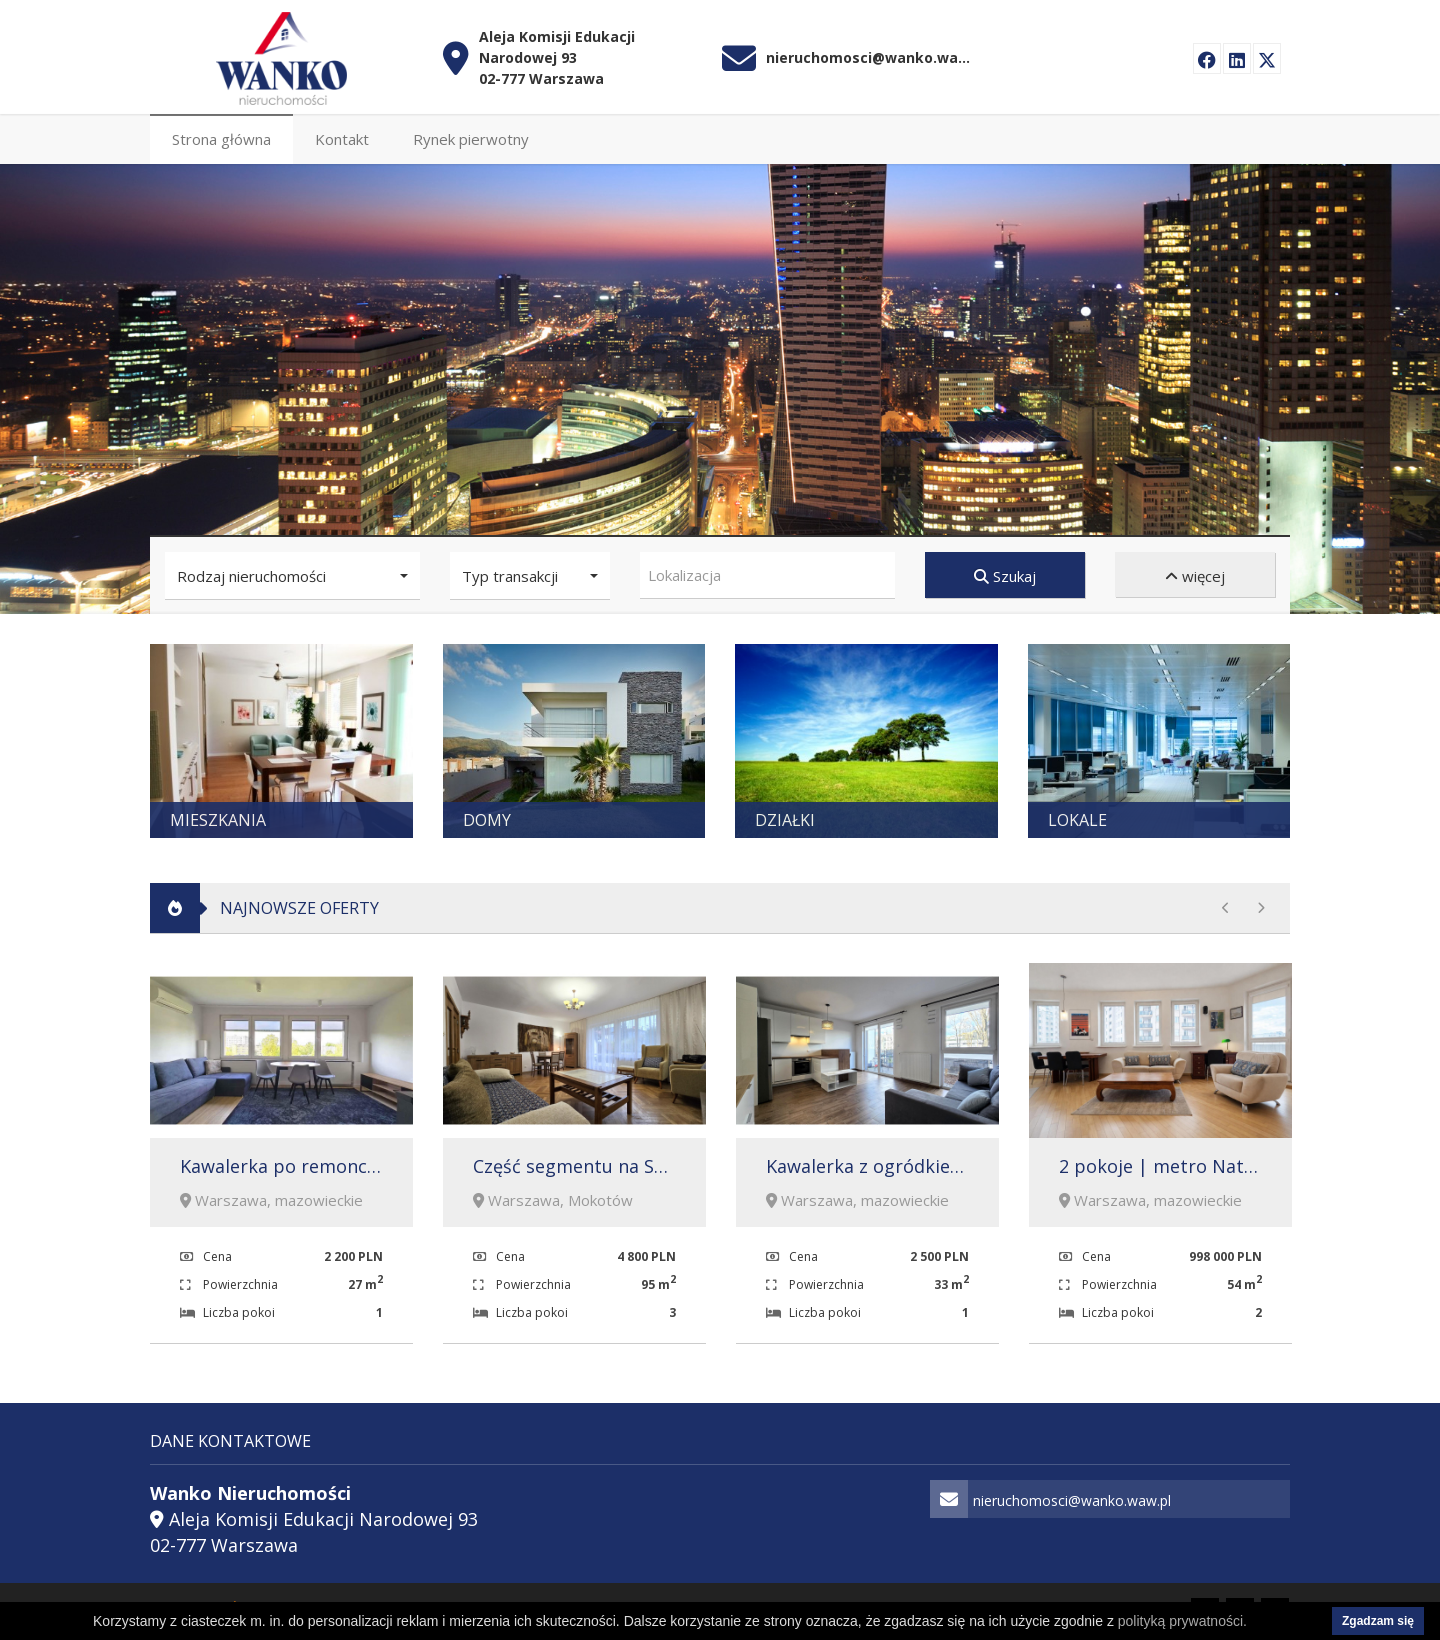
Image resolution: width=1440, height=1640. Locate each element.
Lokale (1077, 818)
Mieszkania (218, 818)
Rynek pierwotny (471, 137)
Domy (487, 818)
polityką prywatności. (1182, 1621)
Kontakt (342, 137)
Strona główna (221, 137)
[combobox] (767, 573)
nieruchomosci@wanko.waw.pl (871, 55)
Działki (785, 818)
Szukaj (1005, 574)
